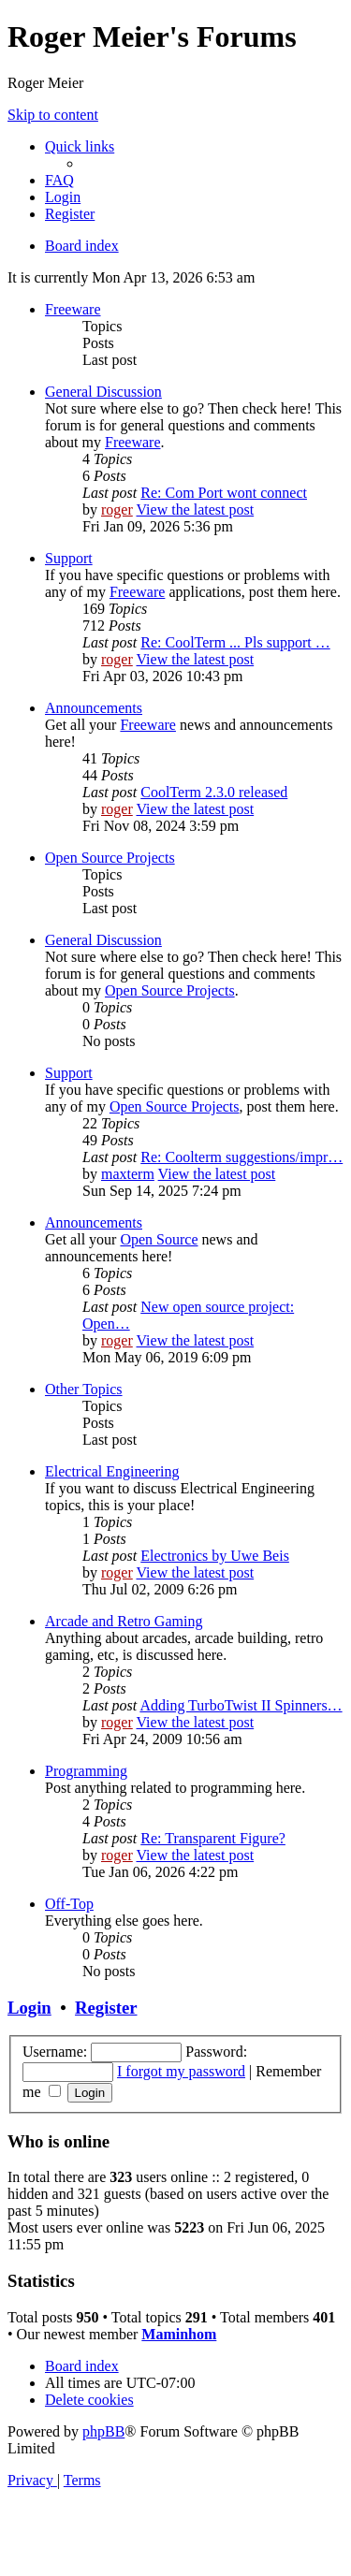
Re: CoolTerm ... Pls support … (234, 642)
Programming (86, 1771)
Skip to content (52, 115)
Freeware (73, 309)
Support (69, 558)
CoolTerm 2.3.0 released (213, 792)
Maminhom (178, 2334)
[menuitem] (59, 180)
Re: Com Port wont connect (223, 493)
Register (106, 2007)
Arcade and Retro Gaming (123, 1621)
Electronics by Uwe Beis (214, 1556)
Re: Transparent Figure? (212, 1838)
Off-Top (69, 1904)
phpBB (103, 2431)
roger (117, 509)
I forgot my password (181, 2071)
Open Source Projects (110, 858)
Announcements (93, 708)
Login (29, 2007)
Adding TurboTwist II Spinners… (240, 1705)
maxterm (127, 1174)
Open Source (158, 1239)
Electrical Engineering (112, 1471)
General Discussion (103, 392)
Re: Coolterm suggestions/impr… (241, 1157)
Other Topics (84, 1389)
